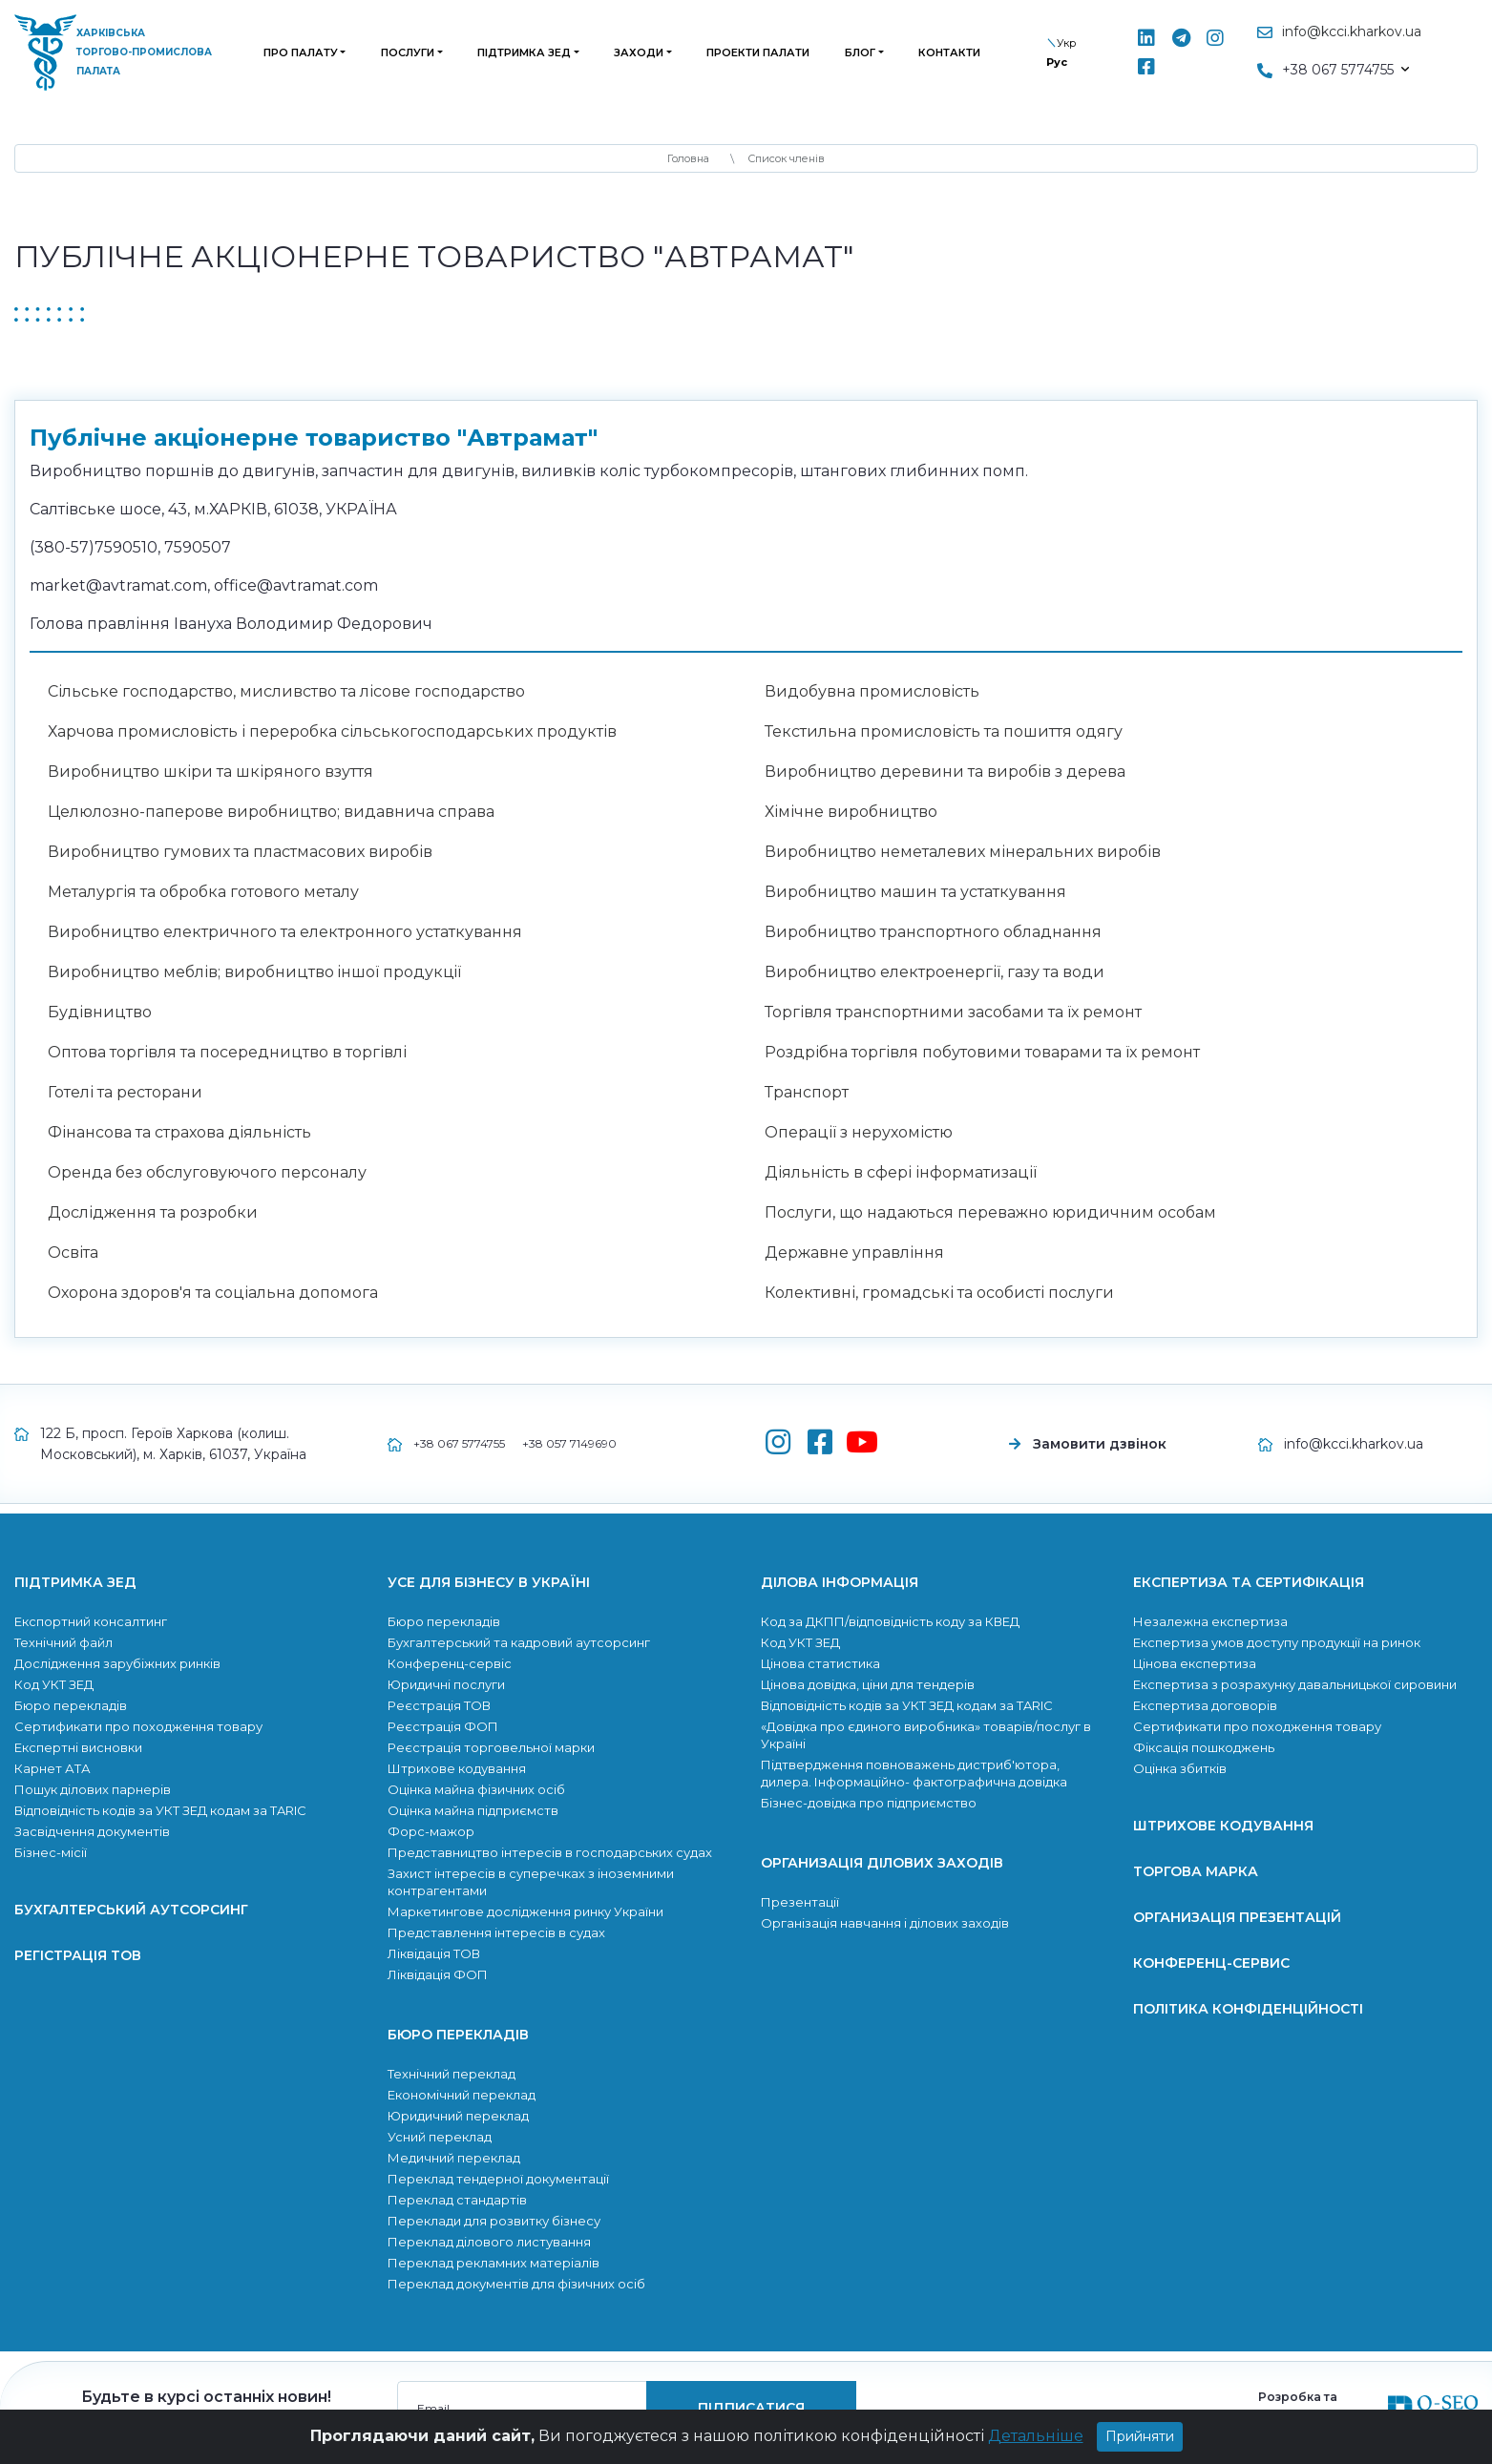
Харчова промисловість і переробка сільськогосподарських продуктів (332, 731)
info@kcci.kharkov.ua (1351, 31)
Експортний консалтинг (90, 1621)
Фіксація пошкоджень (1203, 1747)
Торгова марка (1195, 1871)
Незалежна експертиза (1210, 1621)
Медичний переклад (454, 2157)
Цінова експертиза (1194, 1663)
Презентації (800, 1902)
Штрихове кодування (457, 1768)
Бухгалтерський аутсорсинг (131, 1909)
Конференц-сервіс (450, 1663)
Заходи (638, 52)
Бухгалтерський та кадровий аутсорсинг (519, 1642)
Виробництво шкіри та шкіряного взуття (210, 771)
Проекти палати (757, 52)
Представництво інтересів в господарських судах (550, 1852)
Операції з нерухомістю (859, 1132)
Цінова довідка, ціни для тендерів (868, 1684)
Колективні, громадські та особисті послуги (939, 1293)
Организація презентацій (1237, 1917)
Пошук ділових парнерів (92, 1789)
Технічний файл (63, 1642)
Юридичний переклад (458, 2115)
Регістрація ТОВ (77, 1955)
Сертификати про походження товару (138, 1726)
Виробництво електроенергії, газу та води (934, 972)
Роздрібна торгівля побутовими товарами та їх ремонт (982, 1052)
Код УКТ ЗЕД (54, 1684)
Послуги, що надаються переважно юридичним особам (990, 1212)
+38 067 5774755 (459, 1443)
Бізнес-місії (50, 1852)
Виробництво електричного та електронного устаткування (285, 932)
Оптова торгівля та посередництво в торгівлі (227, 1052)
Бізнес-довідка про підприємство (869, 1802)
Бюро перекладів (70, 1705)
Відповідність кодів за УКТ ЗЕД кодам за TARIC (160, 1810)
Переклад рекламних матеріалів (493, 2262)
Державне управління (854, 1252)
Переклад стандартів (457, 2199)
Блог (860, 52)
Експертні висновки (78, 1747)
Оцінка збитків (1180, 1768)
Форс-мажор (431, 1831)
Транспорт (807, 1092)
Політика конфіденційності (1248, 2008)
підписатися (751, 2407)
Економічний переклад (462, 2094)
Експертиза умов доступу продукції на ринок (1276, 1642)
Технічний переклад (451, 2073)
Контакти (949, 52)
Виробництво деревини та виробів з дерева (945, 771)
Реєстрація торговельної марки (491, 1747)
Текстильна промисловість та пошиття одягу (944, 731)
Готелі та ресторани (125, 1092)
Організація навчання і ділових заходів (885, 1923)
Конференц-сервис (1211, 1963)
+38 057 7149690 (569, 1443)
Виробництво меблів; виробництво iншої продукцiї (254, 972)
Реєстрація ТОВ (439, 1705)
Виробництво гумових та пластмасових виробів (240, 852)
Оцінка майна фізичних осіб (476, 1789)
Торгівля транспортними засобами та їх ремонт (953, 1012)
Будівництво (100, 1012)
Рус (1056, 62)
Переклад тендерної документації (498, 2178)
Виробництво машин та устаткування (915, 892)
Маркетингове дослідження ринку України (525, 1911)
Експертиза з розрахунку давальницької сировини (1295, 1684)
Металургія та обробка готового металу (203, 892)
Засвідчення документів (92, 1831)
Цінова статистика (820, 1663)
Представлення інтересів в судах (496, 1932)
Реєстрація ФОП (443, 1726)
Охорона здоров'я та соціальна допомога (213, 1293)
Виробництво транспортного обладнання (933, 932)
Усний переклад (440, 2136)
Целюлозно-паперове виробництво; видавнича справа (271, 812)
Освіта (73, 1252)
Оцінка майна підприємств (473, 1810)
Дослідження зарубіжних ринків (117, 1663)
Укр (1066, 43)
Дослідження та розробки (153, 1212)
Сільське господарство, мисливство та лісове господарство (286, 691)
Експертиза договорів (1205, 1705)
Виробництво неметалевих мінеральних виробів (963, 852)
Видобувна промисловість (872, 691)
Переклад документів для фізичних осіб (516, 2283)
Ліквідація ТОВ (434, 1953)
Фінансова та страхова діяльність (179, 1132)
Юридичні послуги (446, 1684)
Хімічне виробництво (851, 812)
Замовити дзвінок (1099, 1443)
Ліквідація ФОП (438, 1974)
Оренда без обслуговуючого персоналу (207, 1172)
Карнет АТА (52, 1768)
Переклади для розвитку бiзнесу (494, 2220)
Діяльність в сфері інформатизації (901, 1172)
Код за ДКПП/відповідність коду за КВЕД (890, 1621)
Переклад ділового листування (489, 2241)
